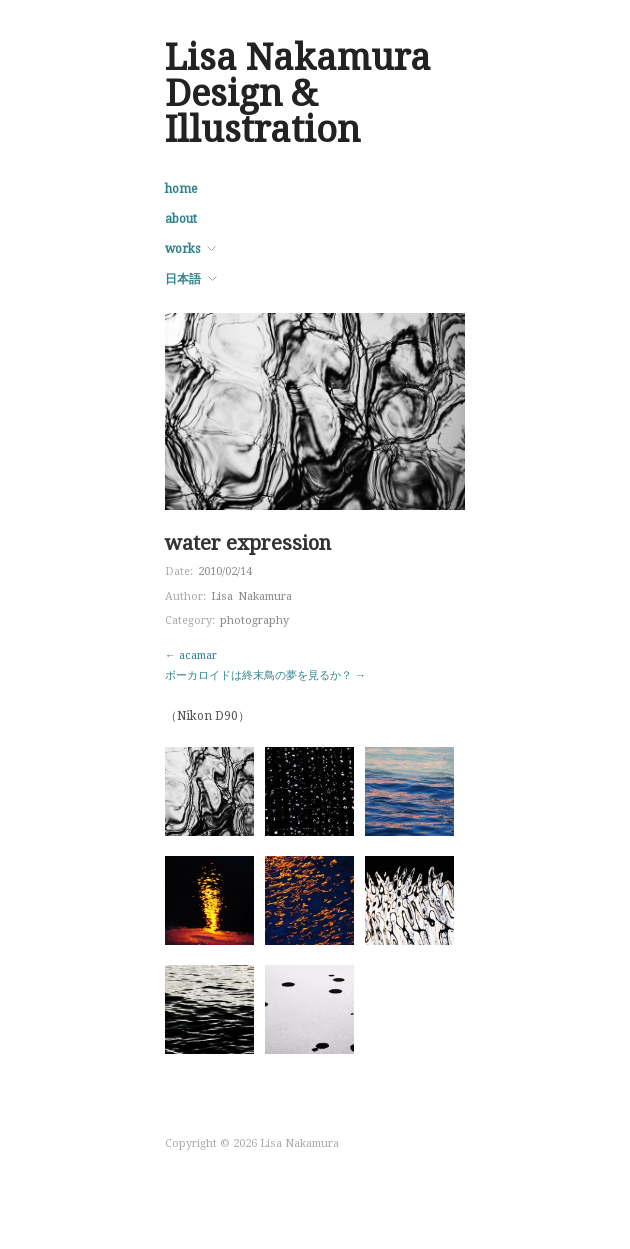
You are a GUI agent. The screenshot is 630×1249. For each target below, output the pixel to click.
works (182, 249)
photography (254, 620)
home (181, 189)
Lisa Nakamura (251, 596)
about (181, 219)
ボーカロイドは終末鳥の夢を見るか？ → (265, 675)
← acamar (191, 655)
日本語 (183, 279)
